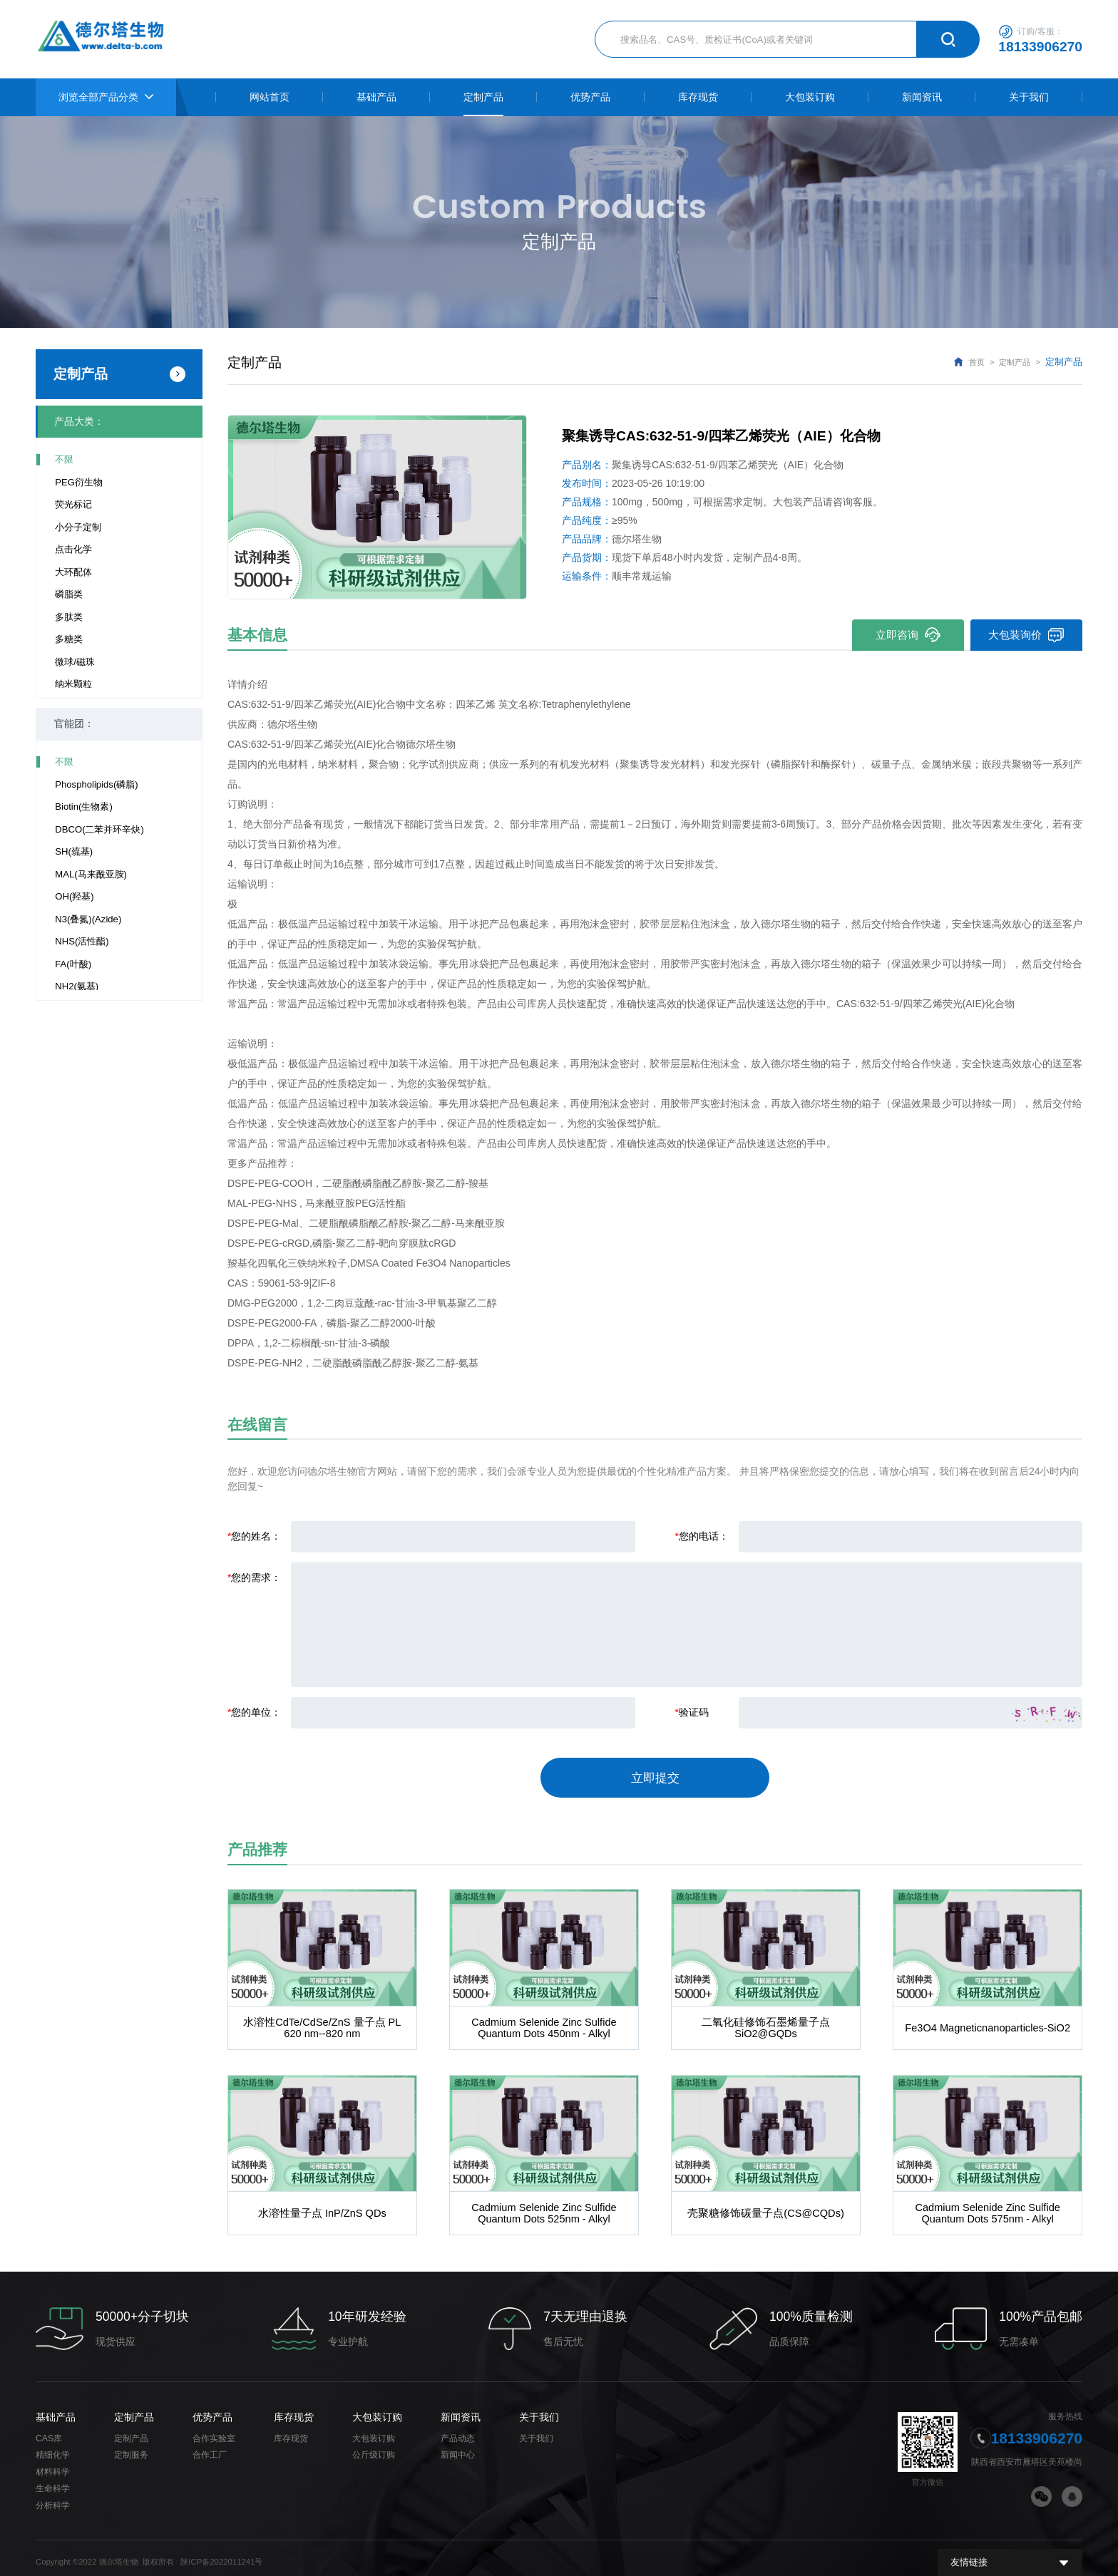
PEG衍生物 (79, 482)
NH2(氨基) (76, 986)
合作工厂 (210, 2446)
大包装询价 (1026, 635)
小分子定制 (78, 527)
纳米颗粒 (73, 684)
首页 (977, 362)
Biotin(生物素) (84, 806)
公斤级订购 (373, 2446)
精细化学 (53, 2446)
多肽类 (69, 617)
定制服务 (131, 2446)
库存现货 (294, 2408)
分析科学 (53, 2497)
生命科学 (53, 2480)
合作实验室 (214, 2430)
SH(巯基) (74, 851)
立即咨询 (907, 634)
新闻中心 (458, 2446)
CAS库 (49, 2430)
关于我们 (539, 2408)
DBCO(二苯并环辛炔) (99, 829)
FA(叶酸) (73, 964)
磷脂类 (69, 594)
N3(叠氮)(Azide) (88, 919)
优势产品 (212, 2408)
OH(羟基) (74, 896)
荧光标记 (73, 504)
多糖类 (69, 639)
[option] (377, 507)
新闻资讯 (461, 2408)
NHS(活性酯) (81, 941)
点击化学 (73, 549)
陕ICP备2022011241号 (221, 2554)
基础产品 (56, 2408)
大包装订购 (377, 2408)
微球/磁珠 (75, 661)
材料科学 (53, 2463)
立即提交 (655, 1774)
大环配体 (73, 572)
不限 (64, 459)
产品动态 (458, 2430)
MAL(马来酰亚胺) (91, 874)
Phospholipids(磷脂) (96, 784)
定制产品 (1014, 362)
